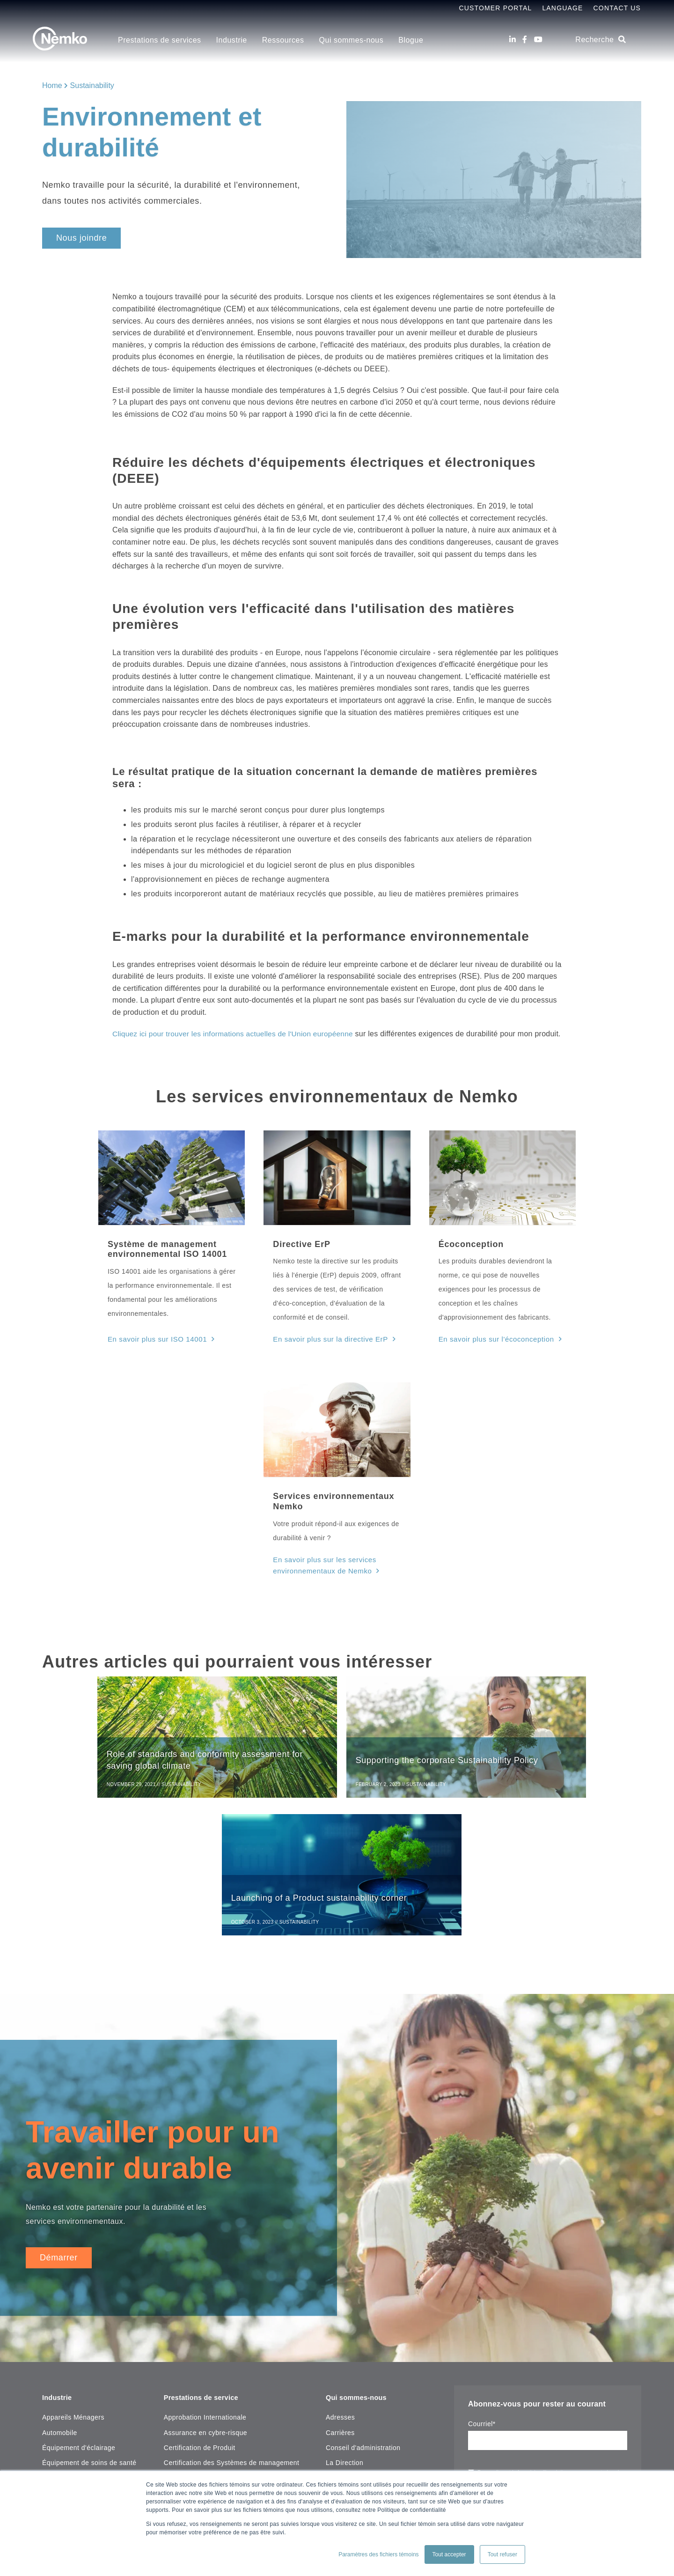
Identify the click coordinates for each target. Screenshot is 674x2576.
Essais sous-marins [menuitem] (72, 2350)
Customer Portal (495, 8)
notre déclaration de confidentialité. (516, 2381)
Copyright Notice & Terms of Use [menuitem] (376, 2365)
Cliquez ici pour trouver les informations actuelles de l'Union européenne (236, 1034)
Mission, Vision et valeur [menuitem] (364, 2350)
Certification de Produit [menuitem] (199, 2319)
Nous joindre (81, 238)
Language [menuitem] (562, 8)
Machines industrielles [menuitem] (76, 2425)
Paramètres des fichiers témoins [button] (378, 2554)
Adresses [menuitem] (340, 2289)
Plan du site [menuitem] (344, 2380)
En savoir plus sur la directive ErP (327, 1351)
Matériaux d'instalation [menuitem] (77, 2440)
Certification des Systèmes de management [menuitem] (232, 2334)
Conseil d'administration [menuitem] (363, 2319)
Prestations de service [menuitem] (205, 2269)
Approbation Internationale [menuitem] (205, 2289)
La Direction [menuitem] (344, 2334)
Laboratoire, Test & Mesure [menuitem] (84, 2410)
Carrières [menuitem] (340, 2304)
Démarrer (59, 2131)
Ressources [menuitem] (283, 40)
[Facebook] (524, 40)
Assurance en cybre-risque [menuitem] (205, 2304)
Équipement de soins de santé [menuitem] (89, 2334)
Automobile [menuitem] (59, 2304)
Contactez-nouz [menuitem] (350, 2395)
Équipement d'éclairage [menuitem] (78, 2319)
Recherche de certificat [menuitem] (200, 2413)
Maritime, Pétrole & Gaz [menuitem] (79, 2455)
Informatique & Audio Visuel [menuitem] (85, 2380)
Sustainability (92, 85)
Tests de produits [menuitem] (190, 2350)
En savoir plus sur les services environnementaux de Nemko (321, 1575)
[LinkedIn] (512, 40)
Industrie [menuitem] (231, 40)
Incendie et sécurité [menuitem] (72, 2365)
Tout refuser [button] (502, 2554)
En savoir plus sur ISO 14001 (154, 1351)
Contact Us (617, 8)
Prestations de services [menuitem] (159, 40)
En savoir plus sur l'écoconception (493, 1351)
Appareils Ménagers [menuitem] (73, 2289)
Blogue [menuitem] (410, 40)
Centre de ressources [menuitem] (197, 2398)
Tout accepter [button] (449, 2554)
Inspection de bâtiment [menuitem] (77, 2395)
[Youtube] (538, 40)
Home (52, 85)
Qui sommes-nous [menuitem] (351, 40)
